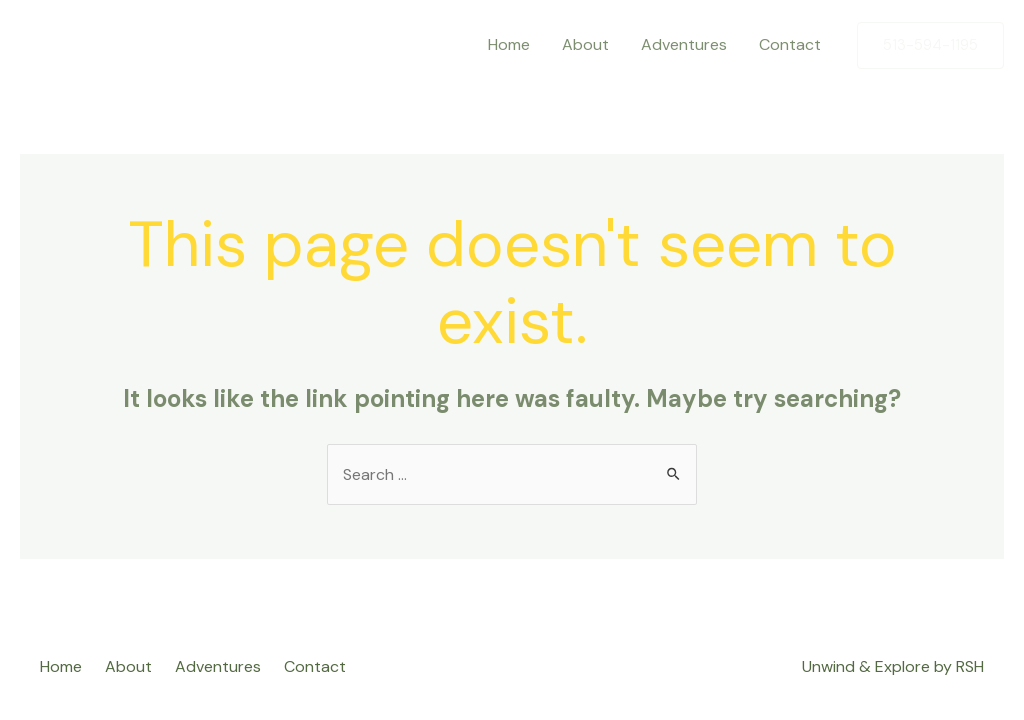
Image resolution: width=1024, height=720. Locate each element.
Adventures (684, 44)
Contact (790, 44)
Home (509, 44)
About (585, 44)
